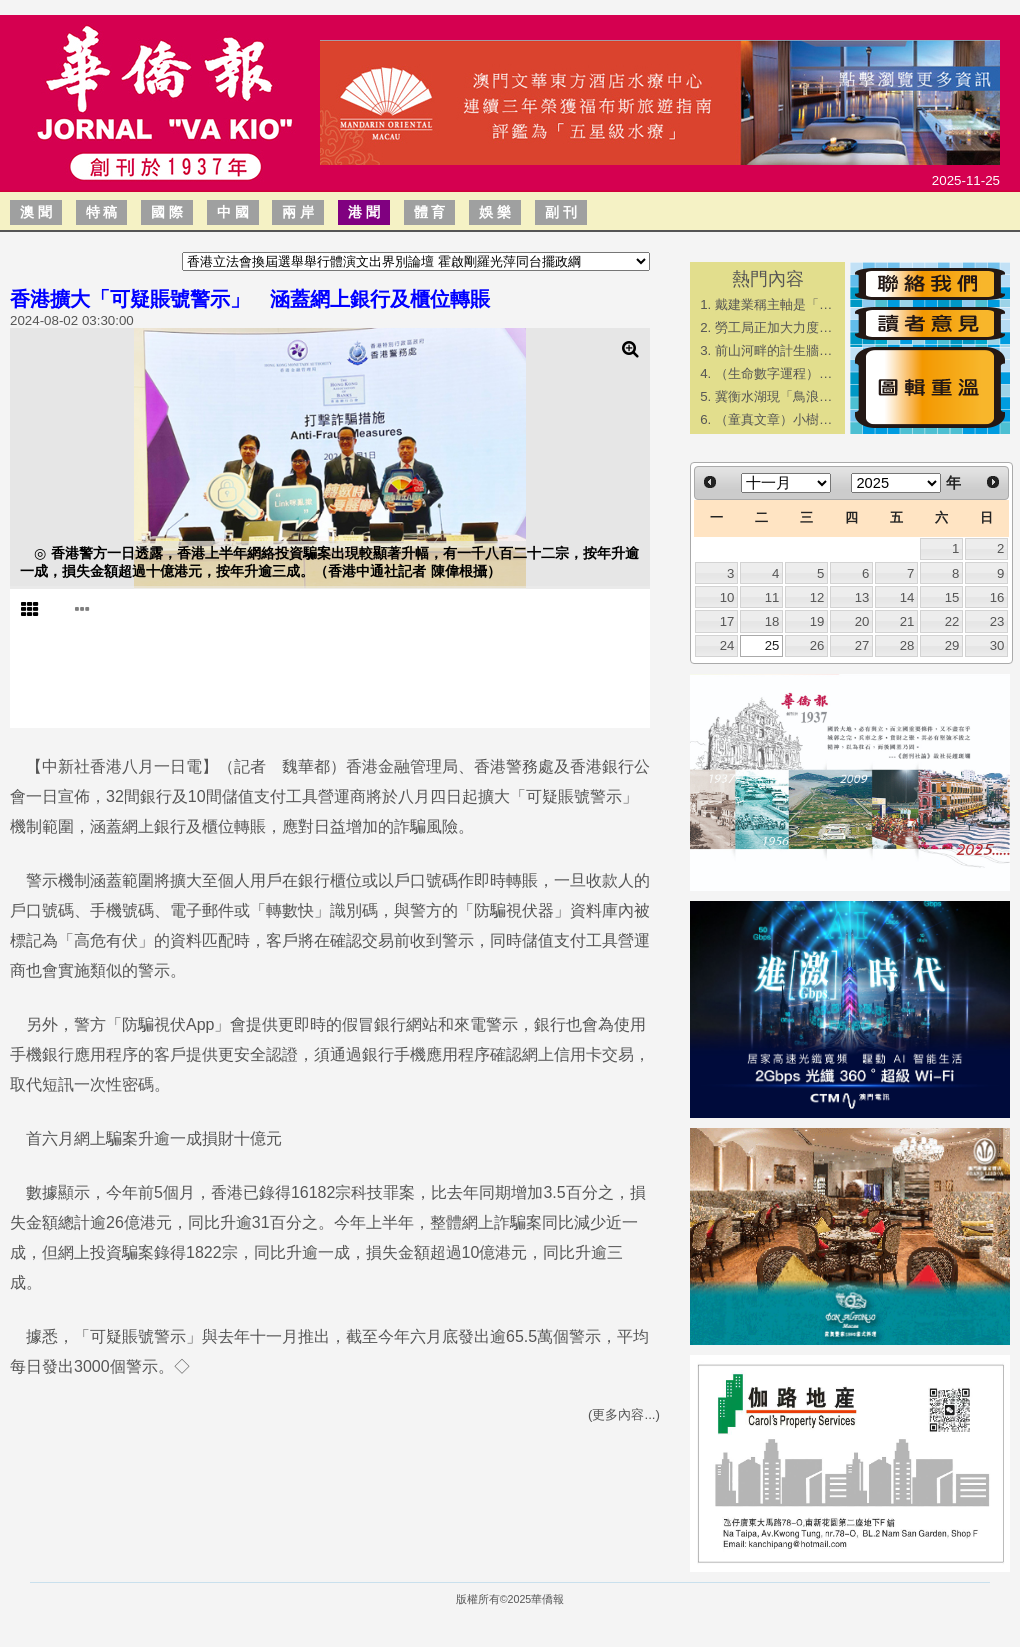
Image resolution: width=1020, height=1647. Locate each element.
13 (862, 597)
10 (727, 597)
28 (907, 645)
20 (862, 621)
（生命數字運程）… (773, 373)
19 (817, 621)
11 (772, 597)
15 (952, 597)
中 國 (233, 212)
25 (772, 645)
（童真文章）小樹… (773, 419)
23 (997, 621)
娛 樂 (495, 212)
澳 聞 (36, 212)
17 (727, 621)
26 (817, 645)
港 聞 (364, 212)
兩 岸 (298, 212)
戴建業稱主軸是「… (773, 304)
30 (997, 645)
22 (952, 621)
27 (862, 645)
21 (907, 621)
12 (817, 597)
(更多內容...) (624, 1414)
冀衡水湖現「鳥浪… (773, 396)
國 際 (167, 212)
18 (772, 621)
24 (727, 645)
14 (907, 597)
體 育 (430, 212)
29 (952, 645)
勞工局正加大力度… (773, 327)
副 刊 (561, 212)
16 (997, 597)
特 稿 (102, 212)
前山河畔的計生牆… (773, 350)
